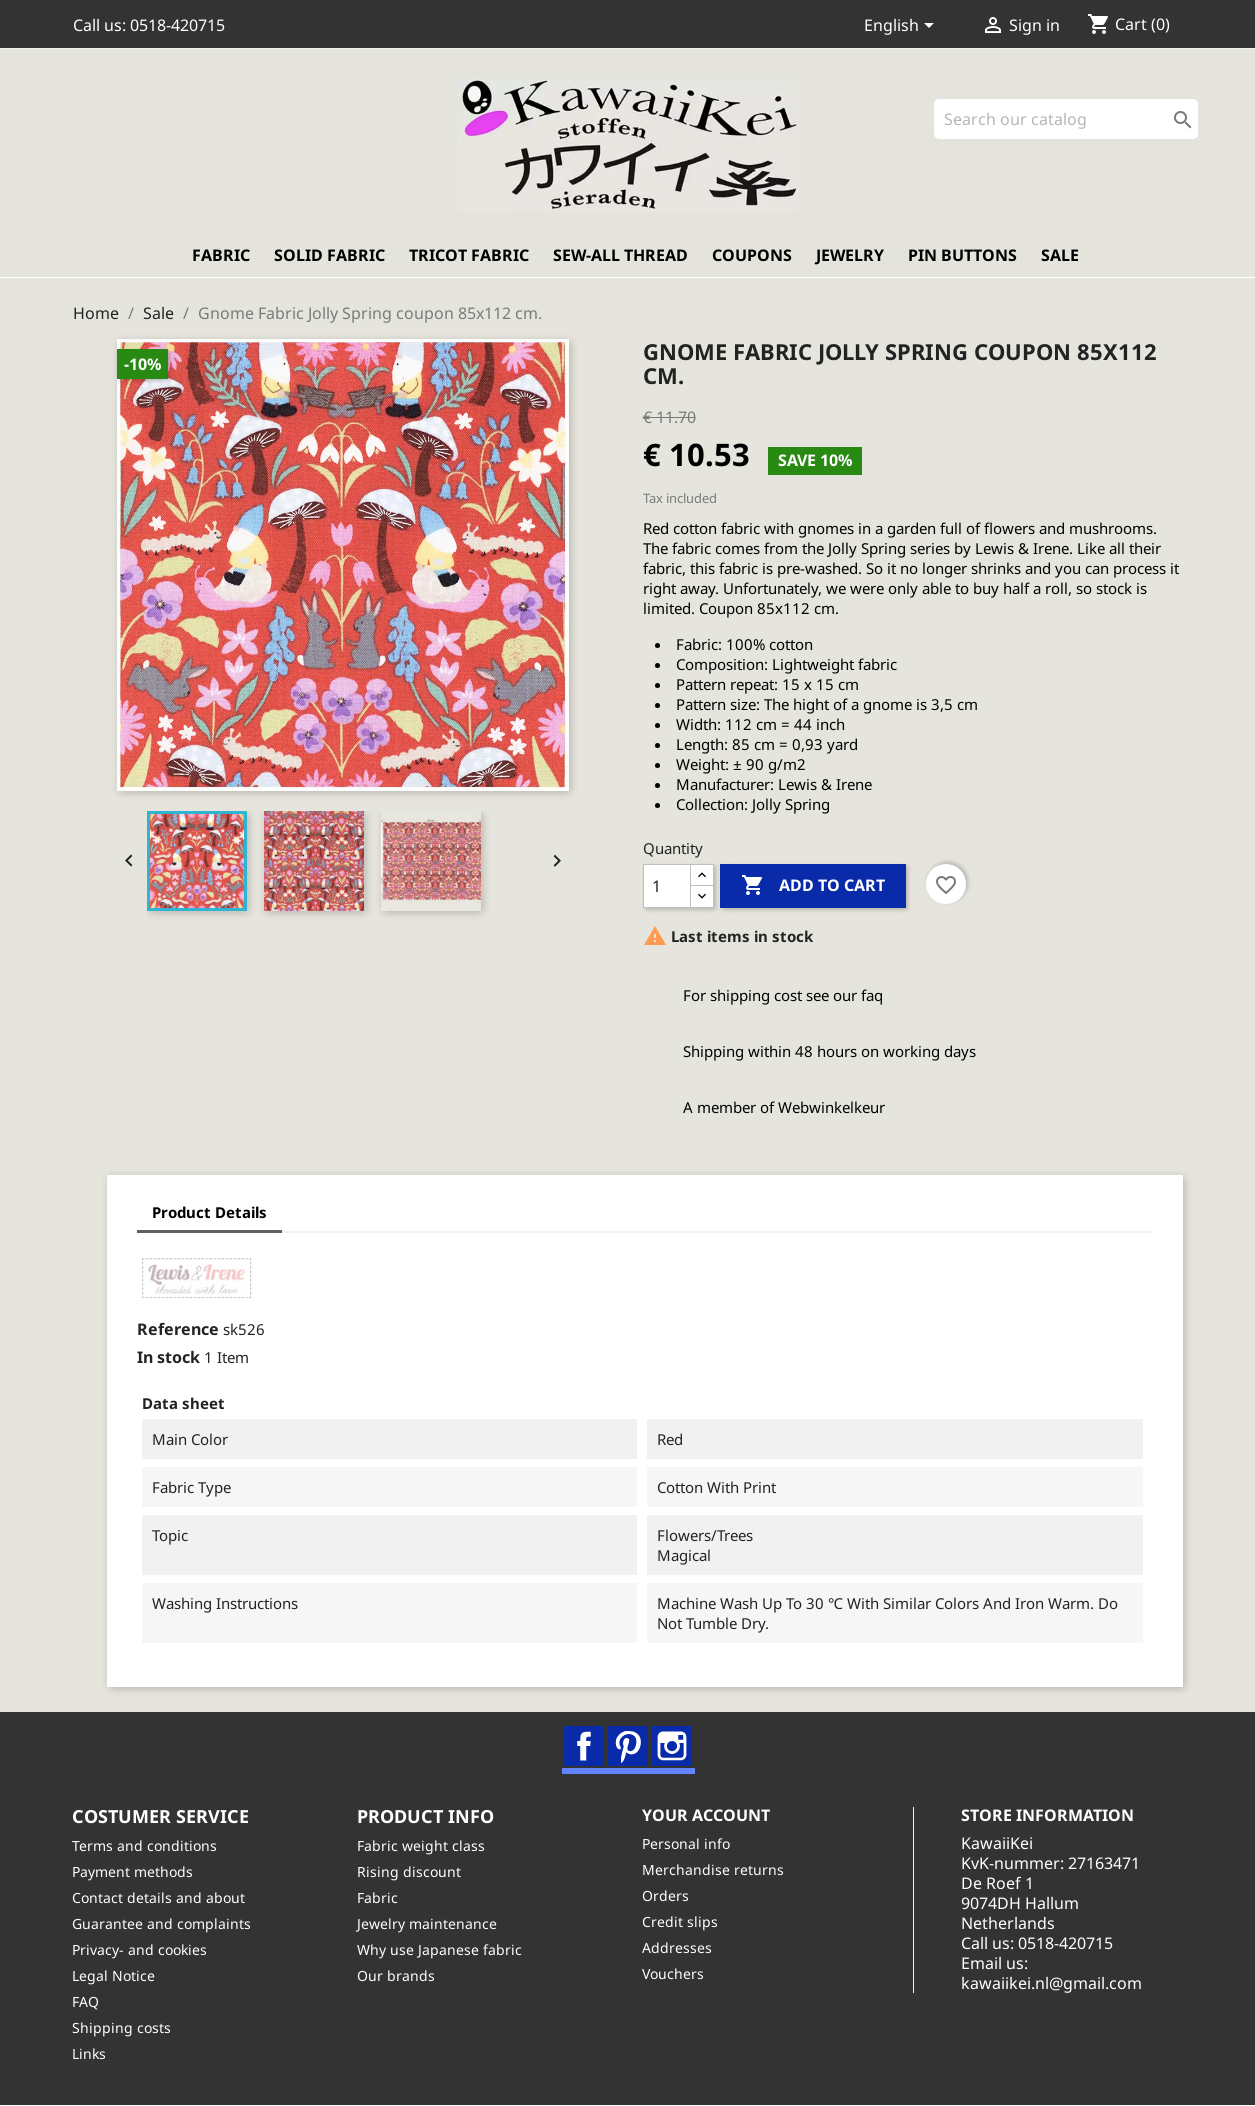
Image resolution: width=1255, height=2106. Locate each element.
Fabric (221, 257)
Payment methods (133, 1872)
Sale (1060, 257)
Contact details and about (159, 1898)
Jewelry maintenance (428, 1924)
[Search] (1066, 120)
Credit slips (681, 1922)
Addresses (678, 1948)
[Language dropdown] (902, 27)
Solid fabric (329, 257)
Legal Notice (114, 1976)
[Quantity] (667, 887)
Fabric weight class (422, 1846)
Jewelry (850, 257)
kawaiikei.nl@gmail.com (1053, 1984)
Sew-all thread (620, 257)
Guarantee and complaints (162, 1924)
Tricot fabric (469, 257)
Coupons (752, 257)
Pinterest (629, 1747)
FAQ (86, 2002)
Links (90, 2054)
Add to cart (813, 887)
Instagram (673, 1747)
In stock (164, 1358)
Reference (174, 1330)
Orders (666, 1896)
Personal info (687, 1844)
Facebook (585, 1747)
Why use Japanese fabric (440, 1950)
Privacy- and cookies (140, 1950)
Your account (707, 1816)
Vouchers (674, 1974)
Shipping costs (122, 2028)
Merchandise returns (714, 1870)
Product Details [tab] (205, 1213)
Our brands (397, 1976)
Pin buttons (962, 257)
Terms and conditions (145, 1846)
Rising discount (410, 1872)
